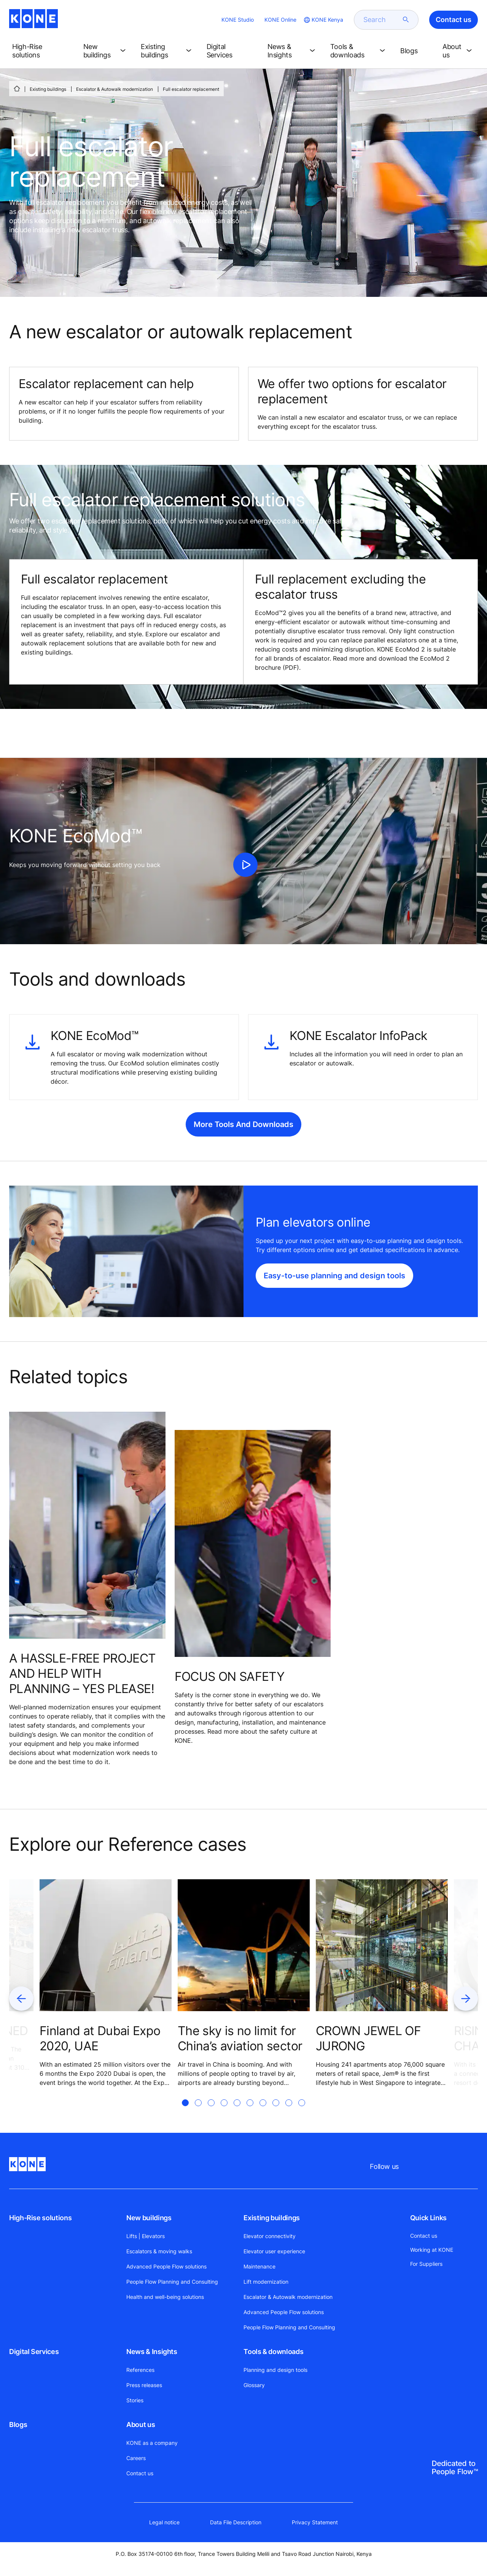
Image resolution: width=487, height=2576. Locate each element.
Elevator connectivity (270, 2236)
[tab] (185, 2111)
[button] (41, 51)
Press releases (144, 2385)
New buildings (148, 2218)
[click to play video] (245, 865)
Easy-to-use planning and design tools (334, 1275)
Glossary (254, 2385)
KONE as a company (152, 2443)
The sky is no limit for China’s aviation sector (240, 2038)
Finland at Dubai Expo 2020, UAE (100, 2038)
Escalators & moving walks (159, 2251)
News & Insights (151, 2352)
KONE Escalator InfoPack (358, 1035)
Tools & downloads (273, 2352)
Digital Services (34, 2352)
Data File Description (235, 2522)
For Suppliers (426, 2264)
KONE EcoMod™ (94, 1035)
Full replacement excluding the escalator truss (340, 587)
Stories (134, 2400)
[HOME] (17, 88)
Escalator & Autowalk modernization (114, 89)
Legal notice (164, 2522)
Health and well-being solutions (165, 2297)
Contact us (139, 2473)
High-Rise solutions (40, 2218)
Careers (136, 2458)
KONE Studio (237, 19)
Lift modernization (266, 2281)
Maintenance (259, 2266)
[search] (381, 19)
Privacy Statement (315, 2522)
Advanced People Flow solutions (166, 2266)
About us (140, 2425)
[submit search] (406, 19)
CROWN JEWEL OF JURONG (368, 2038)
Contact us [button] (453, 20)
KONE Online (280, 19)
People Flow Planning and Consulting (172, 2281)
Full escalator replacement (94, 579)
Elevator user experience (274, 2251)
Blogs (18, 2425)
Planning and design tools (275, 2370)
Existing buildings (48, 89)
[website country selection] (322, 20)
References (140, 2370)
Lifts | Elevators (145, 2236)
